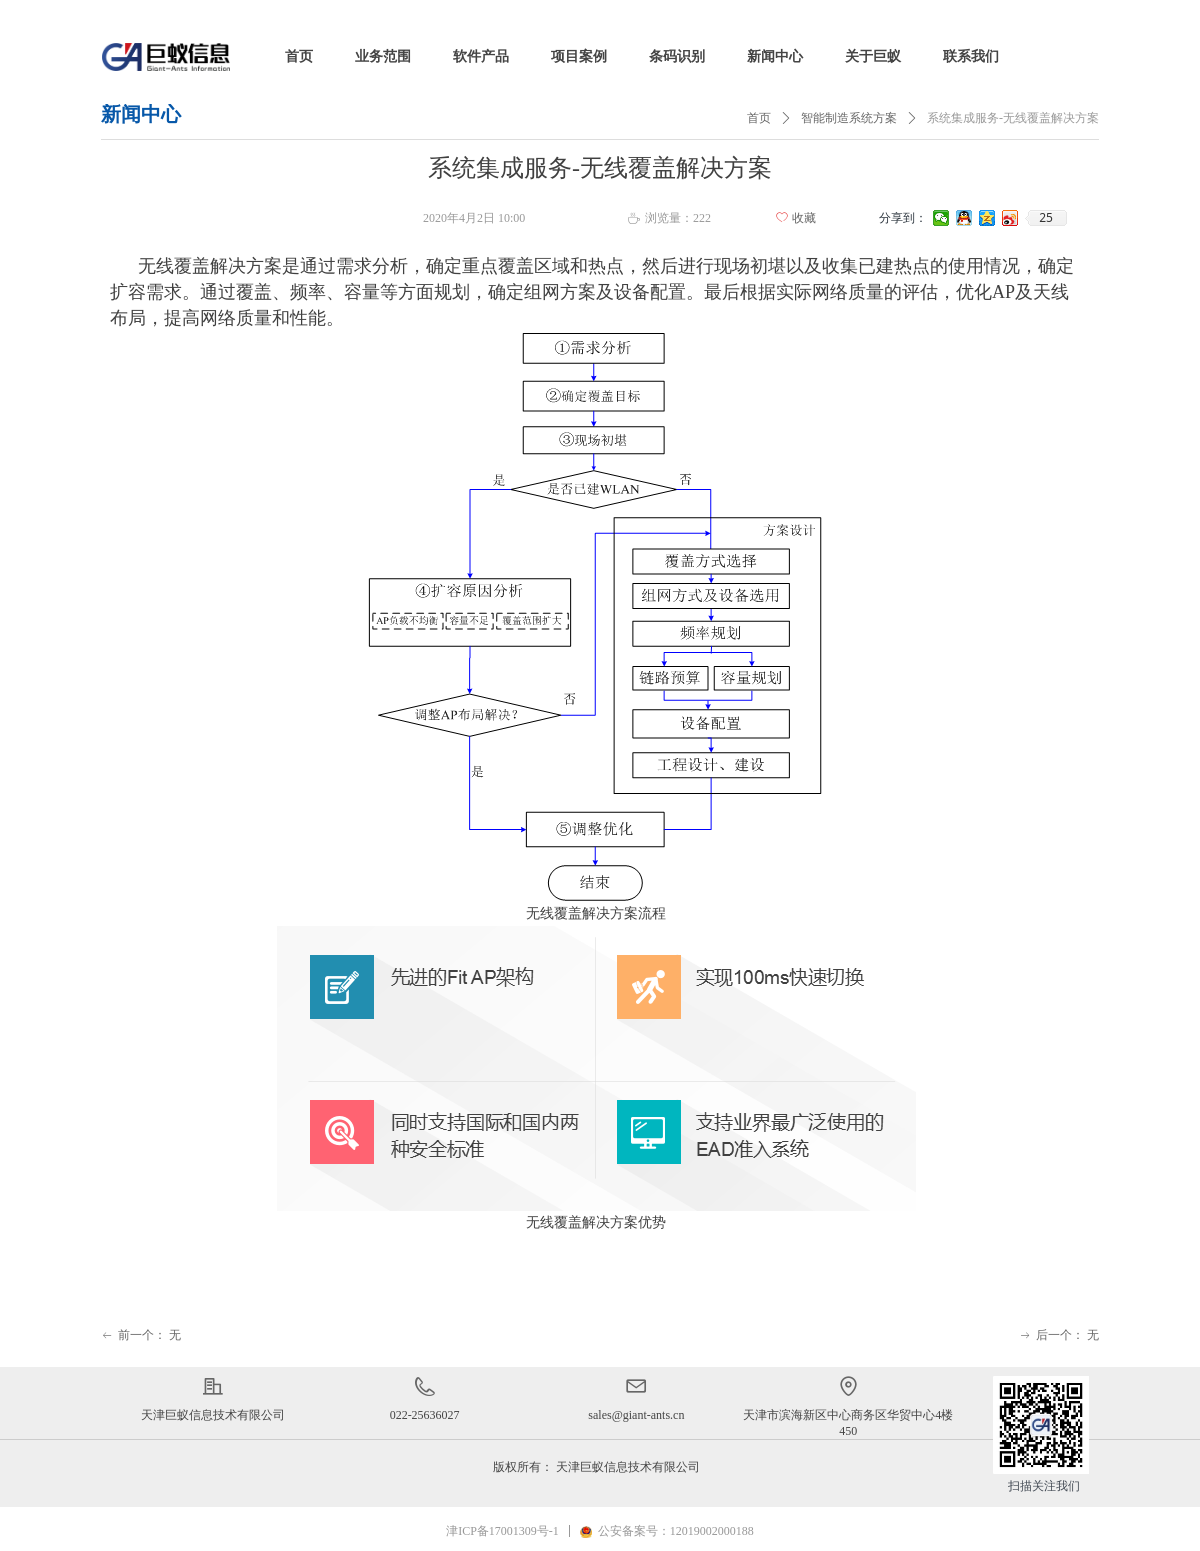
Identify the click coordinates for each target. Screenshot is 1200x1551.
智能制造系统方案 (849, 118)
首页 (759, 118)
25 (1046, 218)
